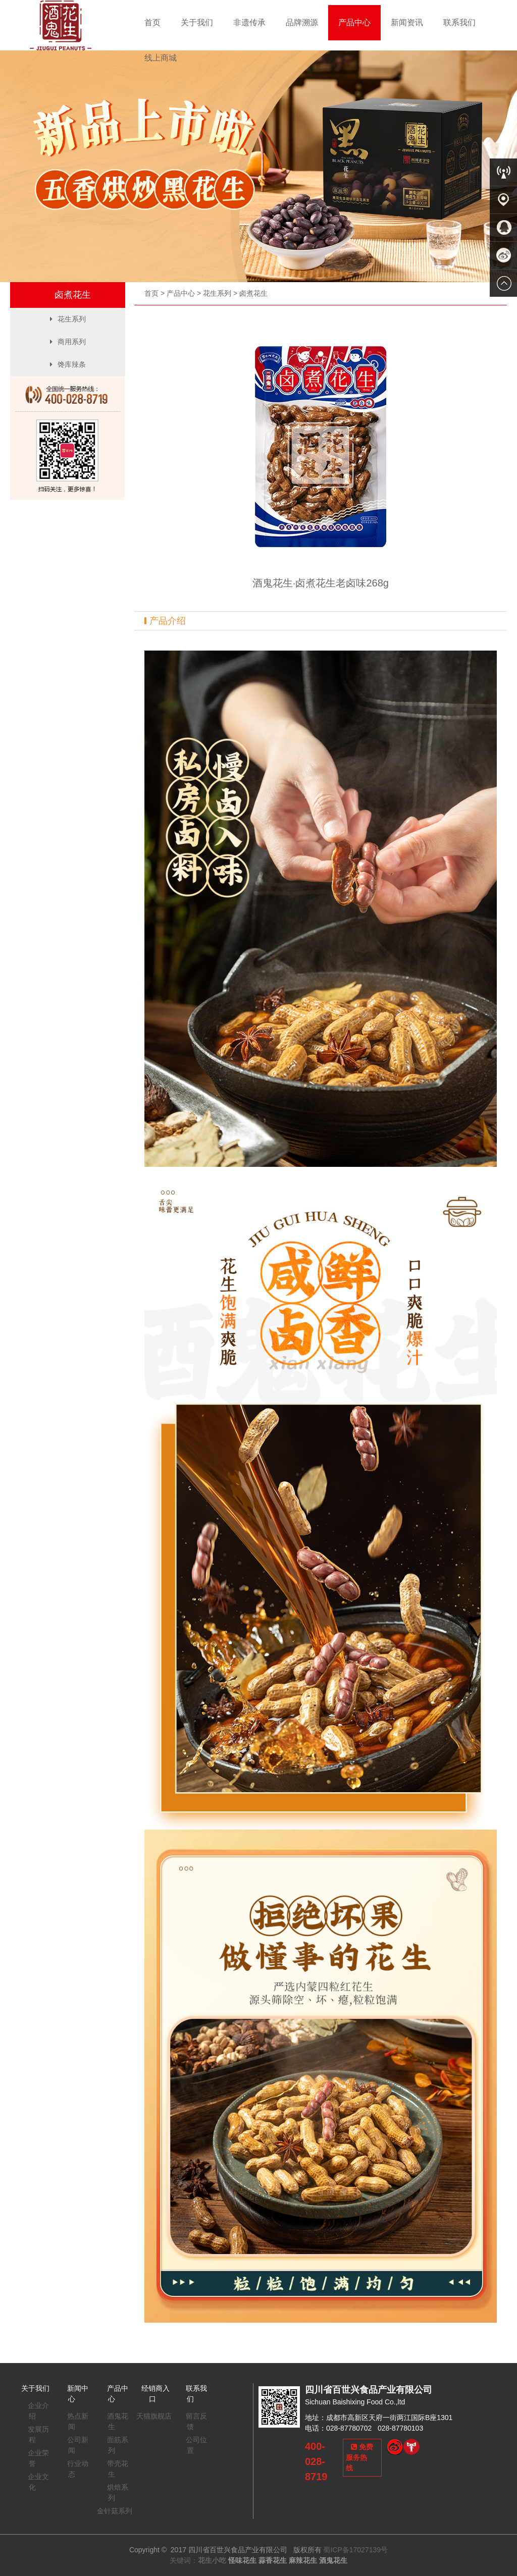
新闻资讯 (407, 22)
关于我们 (197, 22)
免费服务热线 (359, 2457)
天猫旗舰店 (154, 2416)
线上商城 (160, 57)
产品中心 (354, 22)
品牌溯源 (302, 22)
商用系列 (68, 342)
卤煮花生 (253, 293)
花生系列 (217, 293)
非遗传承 (249, 22)
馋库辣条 (68, 364)
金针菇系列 (114, 2511)
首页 (152, 22)
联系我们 (459, 22)
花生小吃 (212, 2560)
